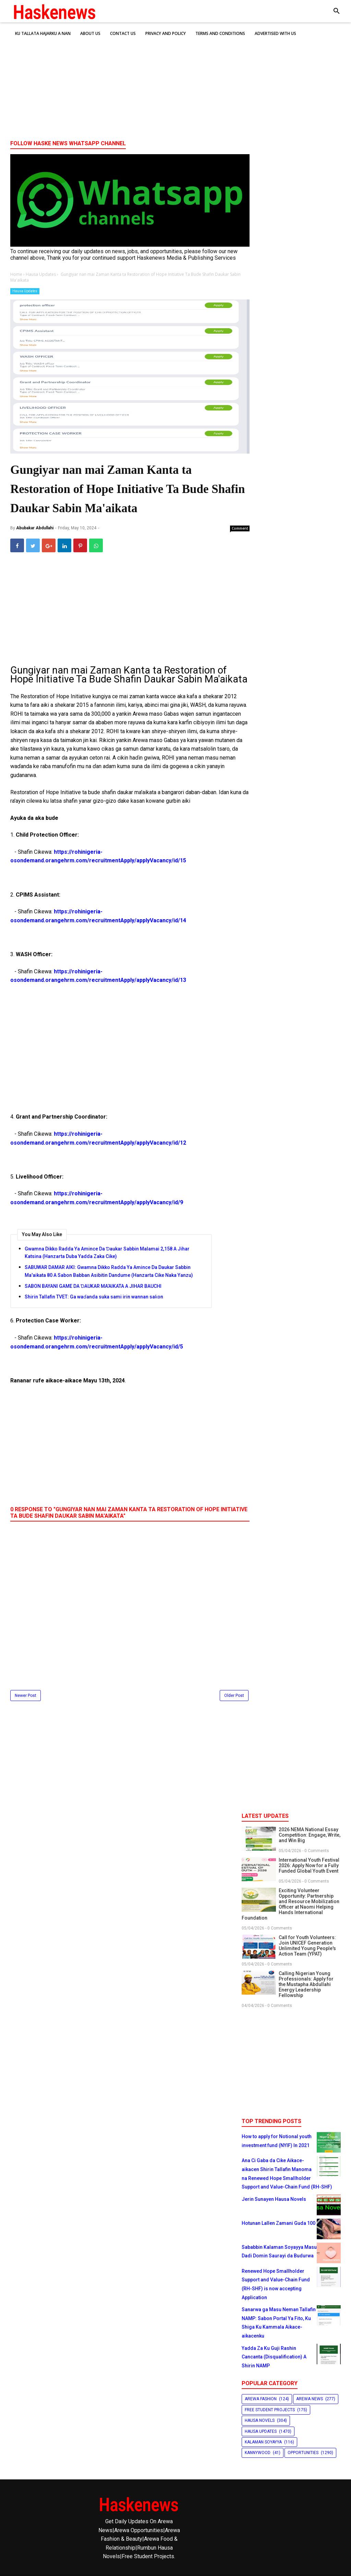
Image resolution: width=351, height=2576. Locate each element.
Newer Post (25, 1695)
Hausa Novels (260, 2420)
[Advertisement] (175, 82)
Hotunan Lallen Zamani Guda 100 (278, 2223)
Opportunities (303, 2452)
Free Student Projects (270, 2409)
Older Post (234, 1695)
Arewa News (309, 2398)
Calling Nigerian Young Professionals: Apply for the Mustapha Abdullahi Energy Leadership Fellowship (306, 1984)
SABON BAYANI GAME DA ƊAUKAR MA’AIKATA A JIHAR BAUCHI (93, 1286)
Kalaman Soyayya (263, 2442)
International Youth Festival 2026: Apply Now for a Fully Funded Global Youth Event (309, 1865)
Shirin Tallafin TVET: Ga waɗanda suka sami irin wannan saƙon (94, 1296)
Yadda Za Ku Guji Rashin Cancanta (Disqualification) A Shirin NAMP (274, 2356)
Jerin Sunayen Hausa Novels (274, 2199)
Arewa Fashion (261, 2398)
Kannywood (257, 2452)
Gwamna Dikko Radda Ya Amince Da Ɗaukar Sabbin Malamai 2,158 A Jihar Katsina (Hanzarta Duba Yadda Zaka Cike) (107, 1252)
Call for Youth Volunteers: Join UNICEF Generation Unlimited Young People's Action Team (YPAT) (307, 1946)
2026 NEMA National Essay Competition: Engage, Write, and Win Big (309, 1835)
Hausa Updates (24, 291)
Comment (240, 528)
